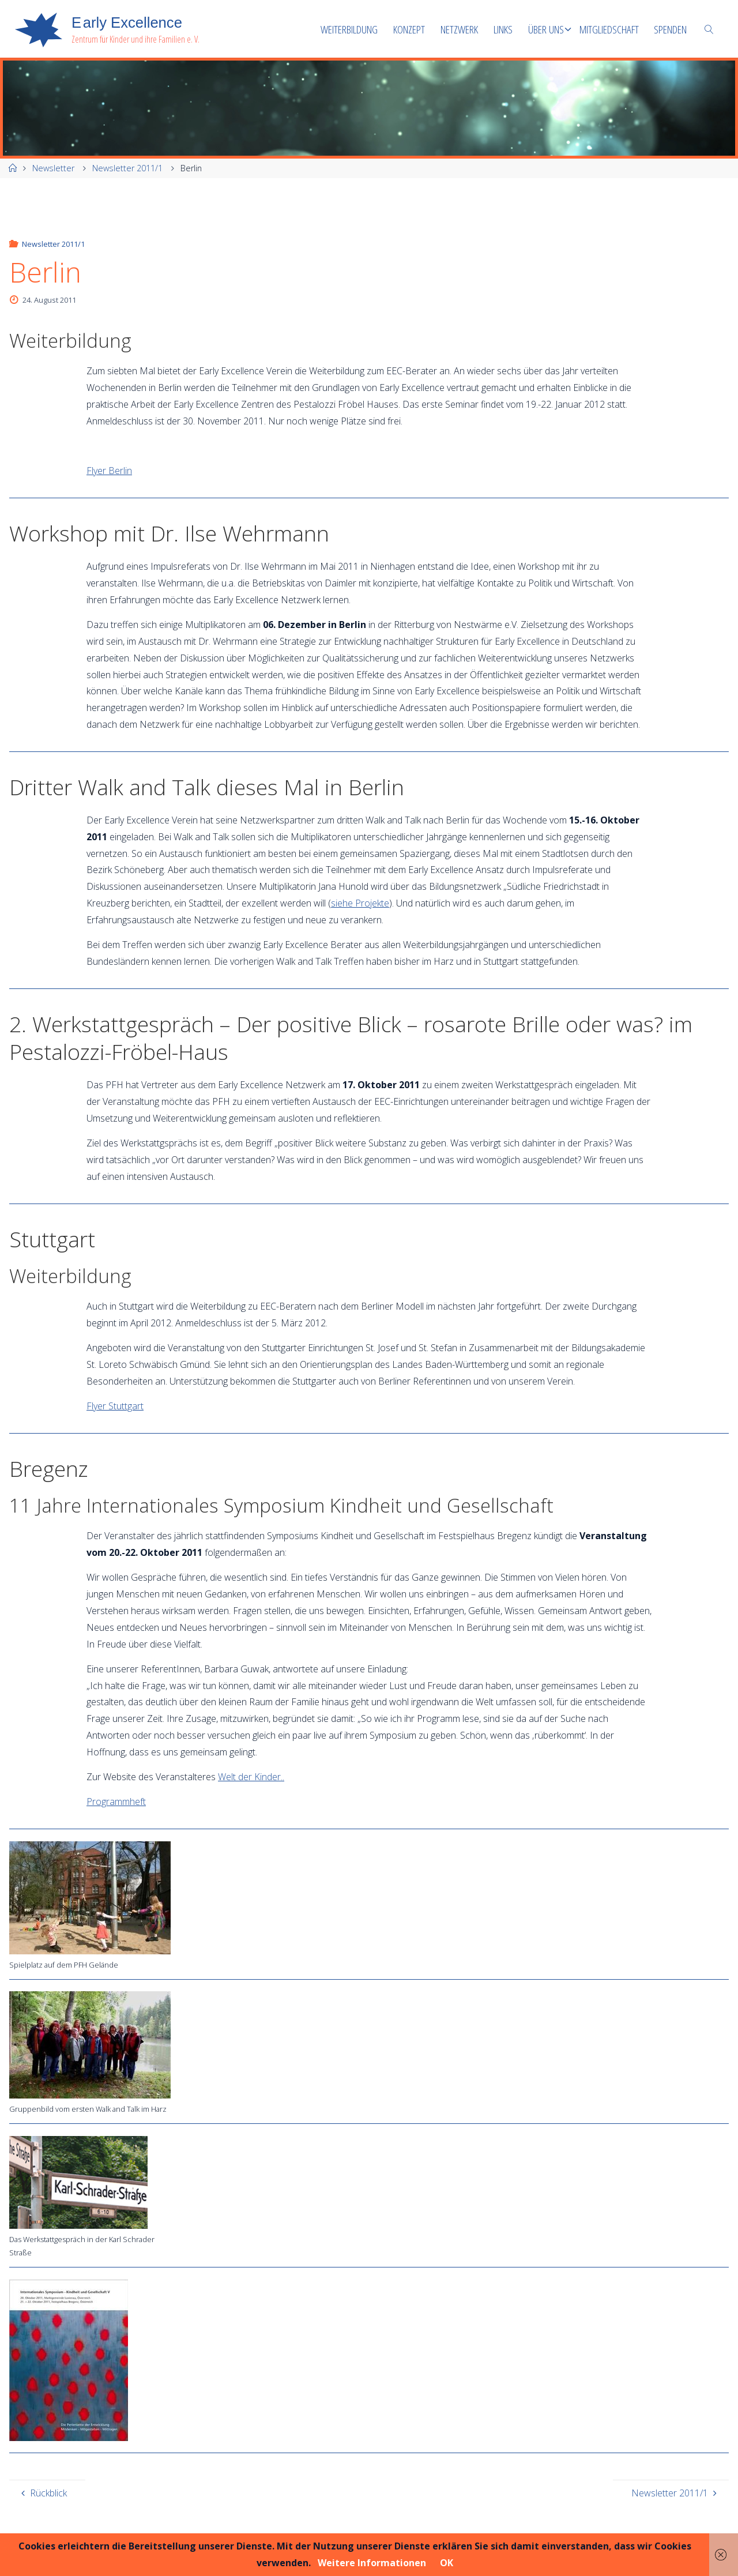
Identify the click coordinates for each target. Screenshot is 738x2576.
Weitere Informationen (372, 2562)
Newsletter (53, 168)
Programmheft (116, 1801)
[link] (709, 29)
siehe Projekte (360, 903)
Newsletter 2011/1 (127, 168)
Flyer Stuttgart (115, 1406)
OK (446, 2562)
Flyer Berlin (109, 470)
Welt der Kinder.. (251, 1776)
